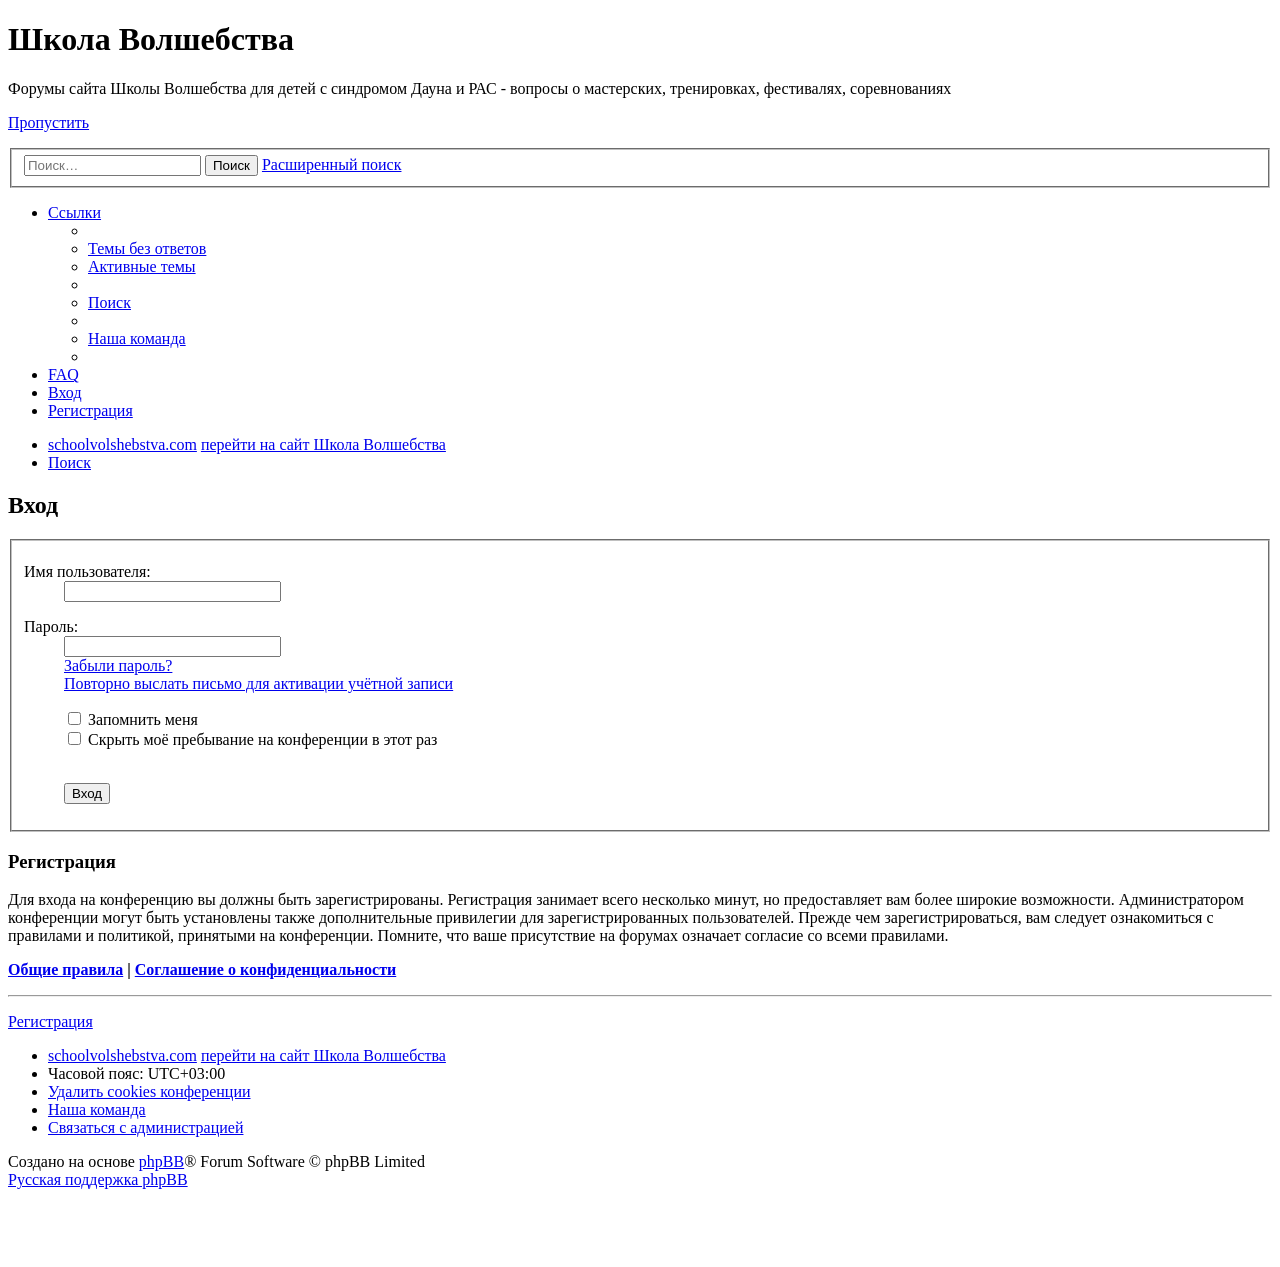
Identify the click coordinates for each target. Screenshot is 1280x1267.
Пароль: (51, 626)
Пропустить (48, 122)
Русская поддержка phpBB (98, 1179)
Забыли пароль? (118, 665)
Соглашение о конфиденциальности (265, 969)
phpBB (161, 1161)
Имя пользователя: (87, 571)
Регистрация (50, 1021)
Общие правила (65, 969)
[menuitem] (147, 248)
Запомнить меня (133, 719)
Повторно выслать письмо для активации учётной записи (258, 683)
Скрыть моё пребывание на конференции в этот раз (252, 739)
